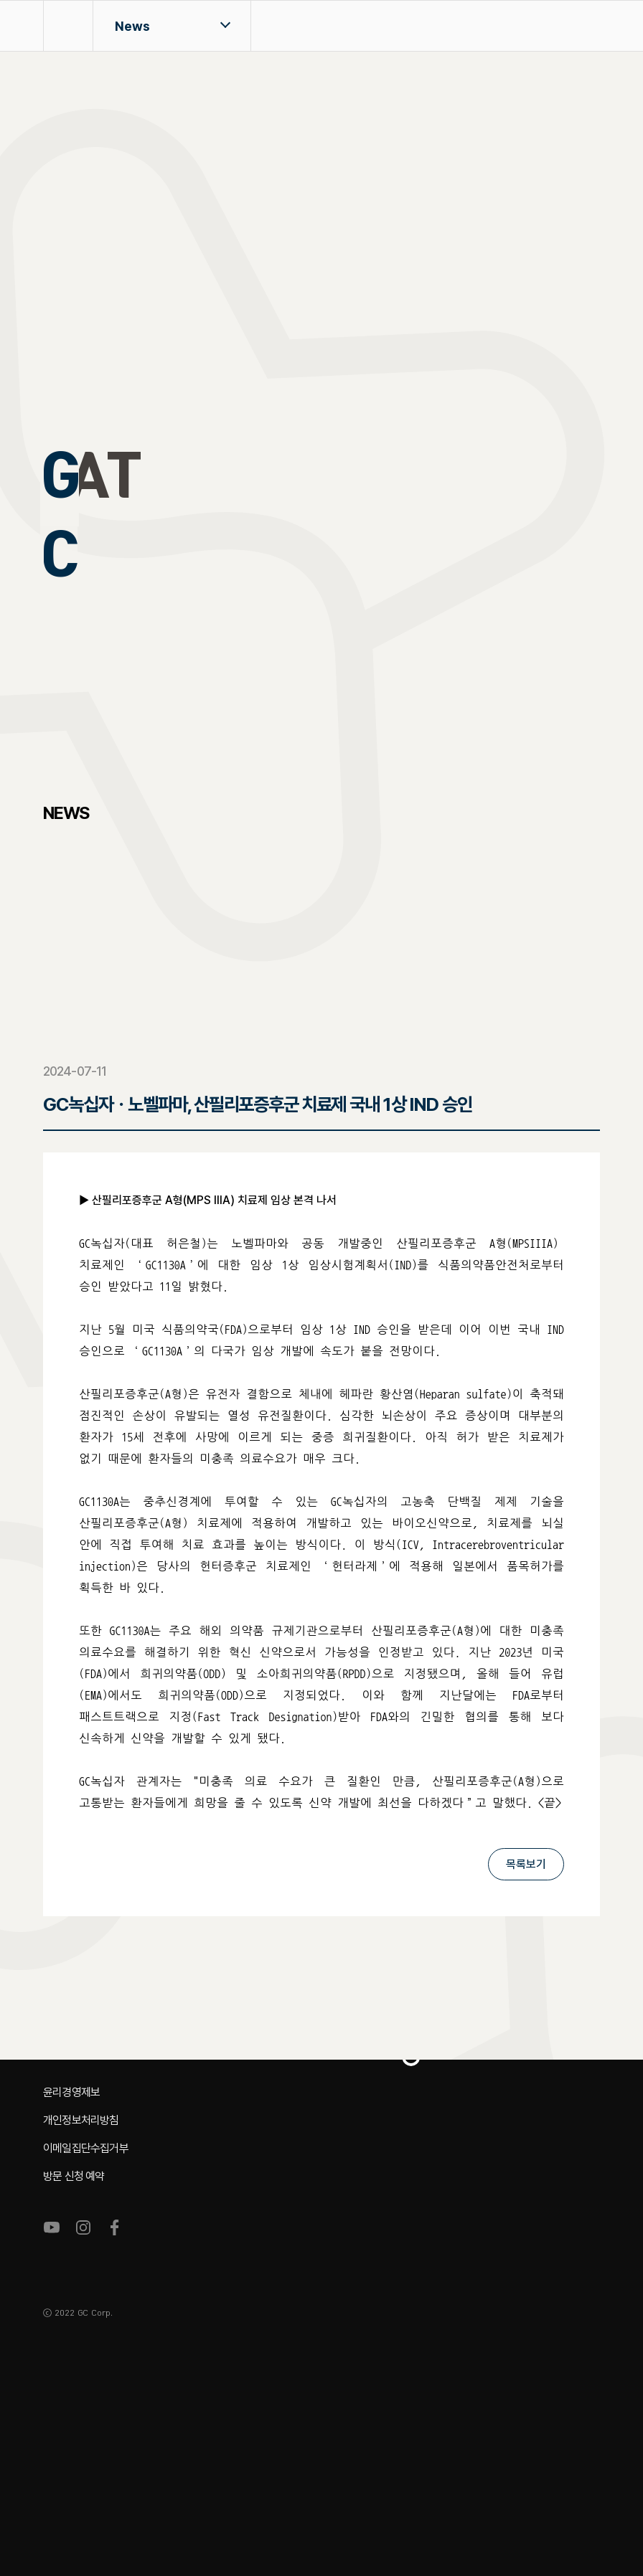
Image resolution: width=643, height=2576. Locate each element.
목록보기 (526, 1864)
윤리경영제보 (71, 2092)
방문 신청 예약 (74, 2176)
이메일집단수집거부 (85, 2148)
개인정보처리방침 (81, 2120)
